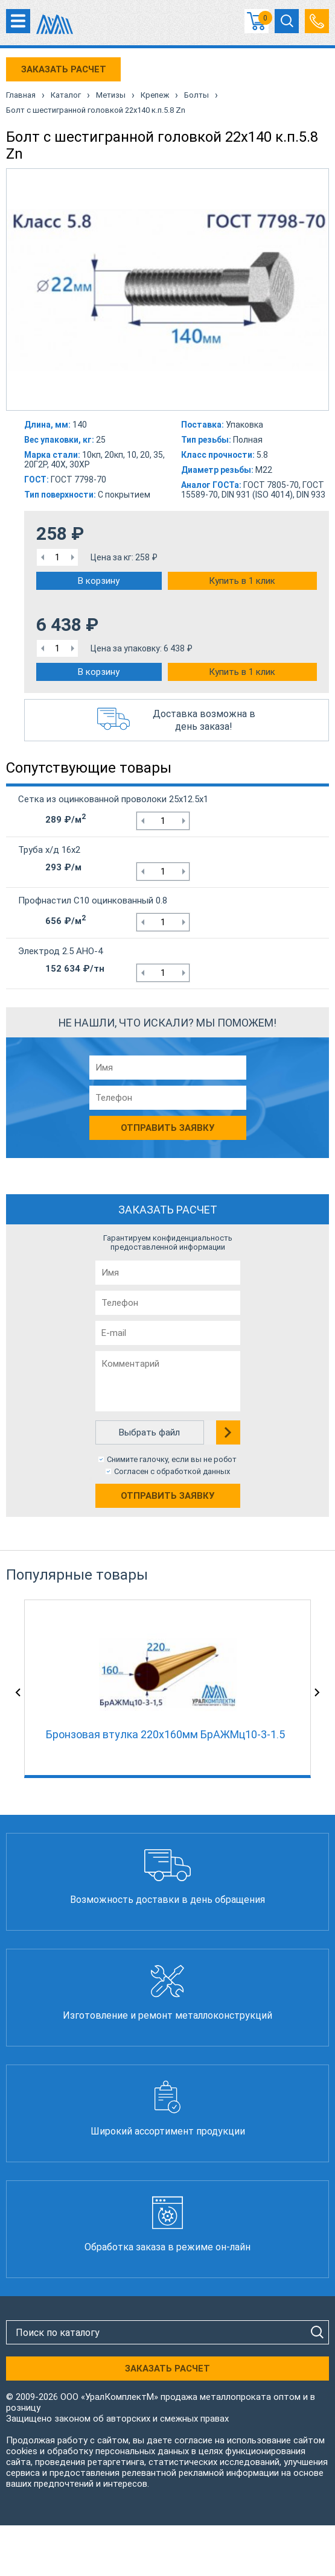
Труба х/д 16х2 (49, 849)
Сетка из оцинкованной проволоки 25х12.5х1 (113, 799)
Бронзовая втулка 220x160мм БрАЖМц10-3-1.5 (165, 1734)
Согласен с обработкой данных (172, 1471)
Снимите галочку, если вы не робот (172, 1459)
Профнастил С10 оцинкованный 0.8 (92, 900)
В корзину (99, 580)
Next (317, 1692)
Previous (18, 1692)
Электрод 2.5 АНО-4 (60, 951)
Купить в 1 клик (242, 580)
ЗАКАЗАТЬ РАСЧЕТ (63, 69)
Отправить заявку (167, 1495)
